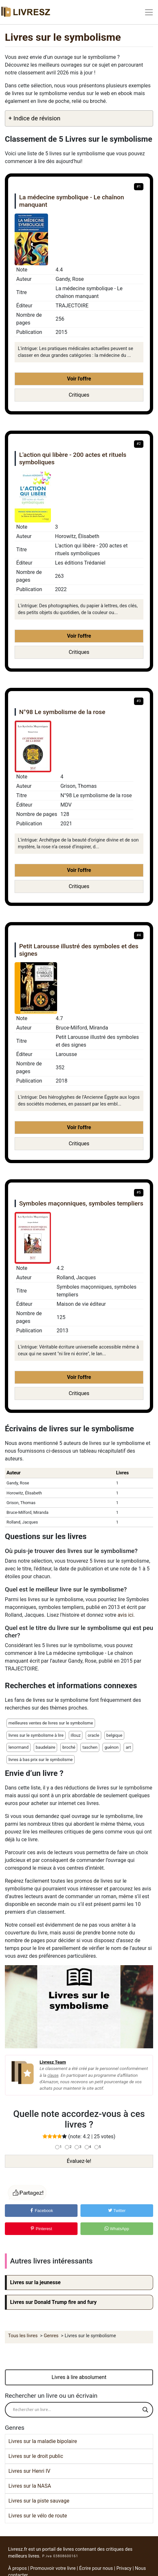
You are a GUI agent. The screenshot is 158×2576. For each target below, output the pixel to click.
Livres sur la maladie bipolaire (42, 2441)
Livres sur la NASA (29, 2486)
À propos (17, 2568)
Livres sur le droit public (35, 2456)
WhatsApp (116, 2228)
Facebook (41, 2210)
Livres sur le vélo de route (37, 2516)
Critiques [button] (79, 395)
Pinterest (41, 2228)
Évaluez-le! (79, 2161)
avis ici (125, 1615)
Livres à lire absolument (79, 2377)
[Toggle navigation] (149, 12)
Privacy (124, 2568)
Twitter (117, 2210)
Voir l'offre (79, 379)
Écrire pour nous (96, 2568)
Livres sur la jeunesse (35, 2282)
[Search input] (76, 2409)
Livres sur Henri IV (29, 2471)
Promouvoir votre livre (53, 2568)
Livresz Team (53, 2061)
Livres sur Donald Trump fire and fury (53, 2302)
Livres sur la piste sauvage (38, 2501)
